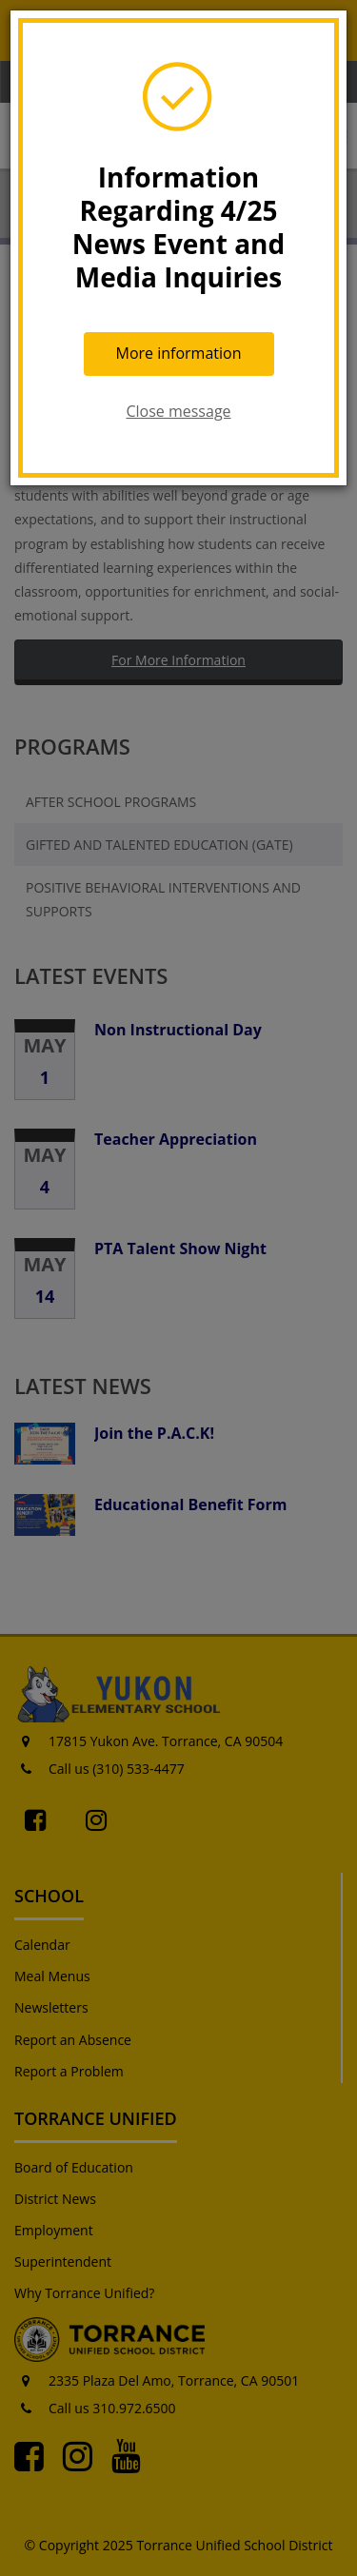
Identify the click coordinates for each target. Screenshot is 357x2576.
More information (179, 353)
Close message (178, 411)
